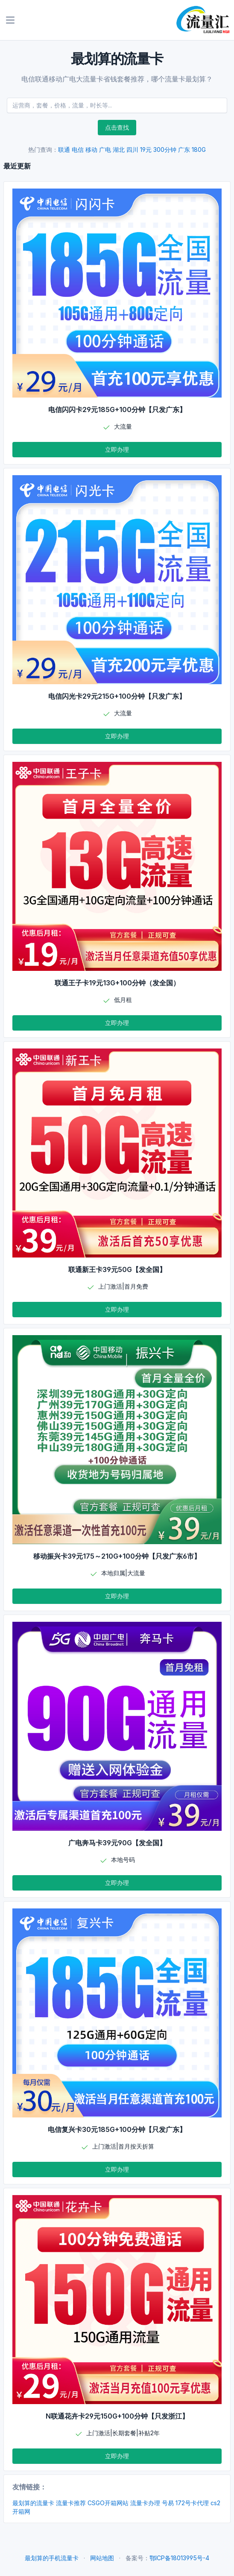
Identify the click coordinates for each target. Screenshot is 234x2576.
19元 (146, 149)
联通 (64, 149)
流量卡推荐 (71, 2502)
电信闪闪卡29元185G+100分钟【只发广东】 (117, 409)
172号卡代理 (192, 2502)
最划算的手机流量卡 (52, 2557)
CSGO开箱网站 (108, 2502)
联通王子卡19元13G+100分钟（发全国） (117, 983)
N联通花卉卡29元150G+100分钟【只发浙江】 (117, 2416)
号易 (168, 2502)
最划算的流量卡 (33, 2502)
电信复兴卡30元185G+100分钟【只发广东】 (117, 2129)
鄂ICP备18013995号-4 (179, 2557)
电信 (78, 149)
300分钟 (164, 149)
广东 (184, 149)
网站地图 (102, 2557)
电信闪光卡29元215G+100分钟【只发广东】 (117, 696)
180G (199, 149)
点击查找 (117, 127)
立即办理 (117, 449)
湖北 (119, 149)
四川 (132, 149)
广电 (105, 149)
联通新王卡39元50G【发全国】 (117, 1269)
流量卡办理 (145, 2502)
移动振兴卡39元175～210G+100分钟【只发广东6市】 (117, 1556)
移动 (91, 149)
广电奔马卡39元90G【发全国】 (117, 1842)
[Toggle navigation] (10, 20)
